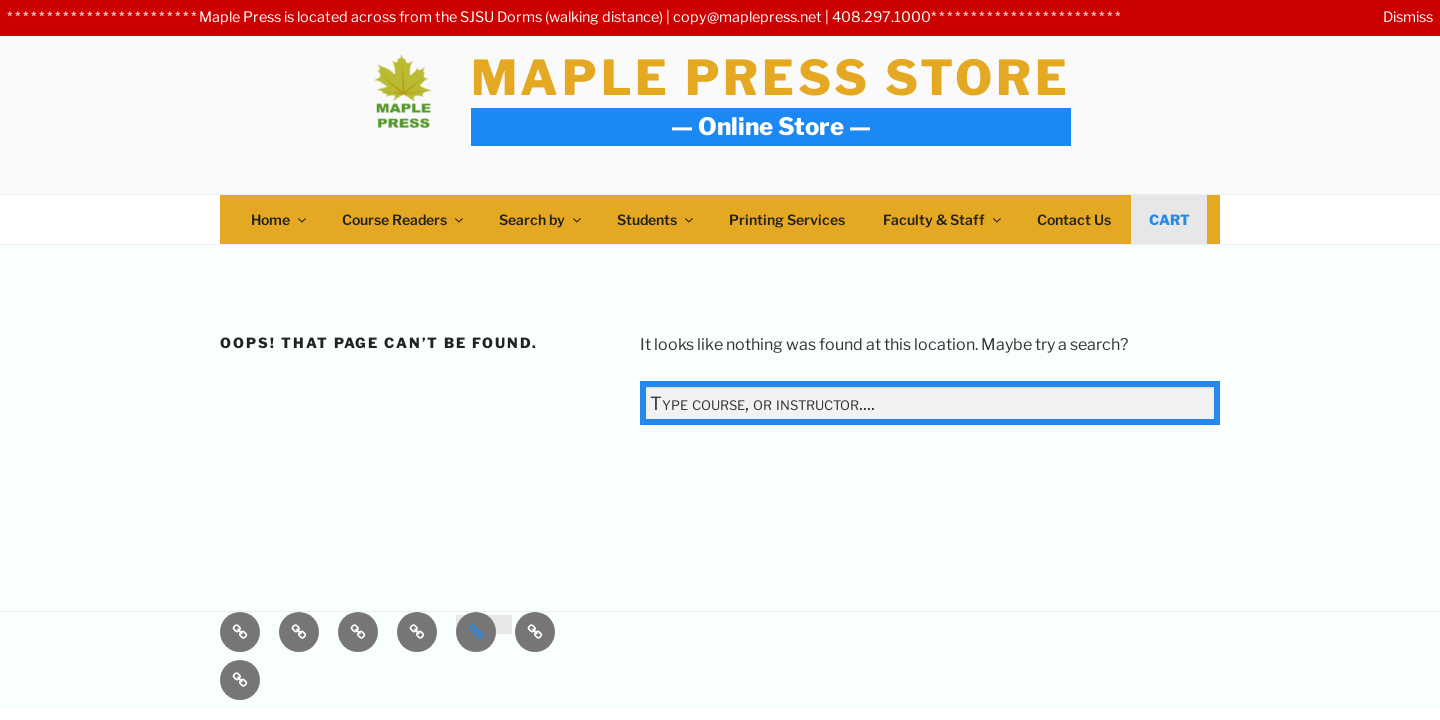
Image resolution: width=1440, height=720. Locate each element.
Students (656, 219)
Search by (541, 219)
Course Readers (404, 219)
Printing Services (787, 219)
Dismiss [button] (1408, 17)
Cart (1169, 219)
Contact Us (1074, 219)
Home (280, 219)
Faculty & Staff (943, 219)
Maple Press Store (771, 78)
